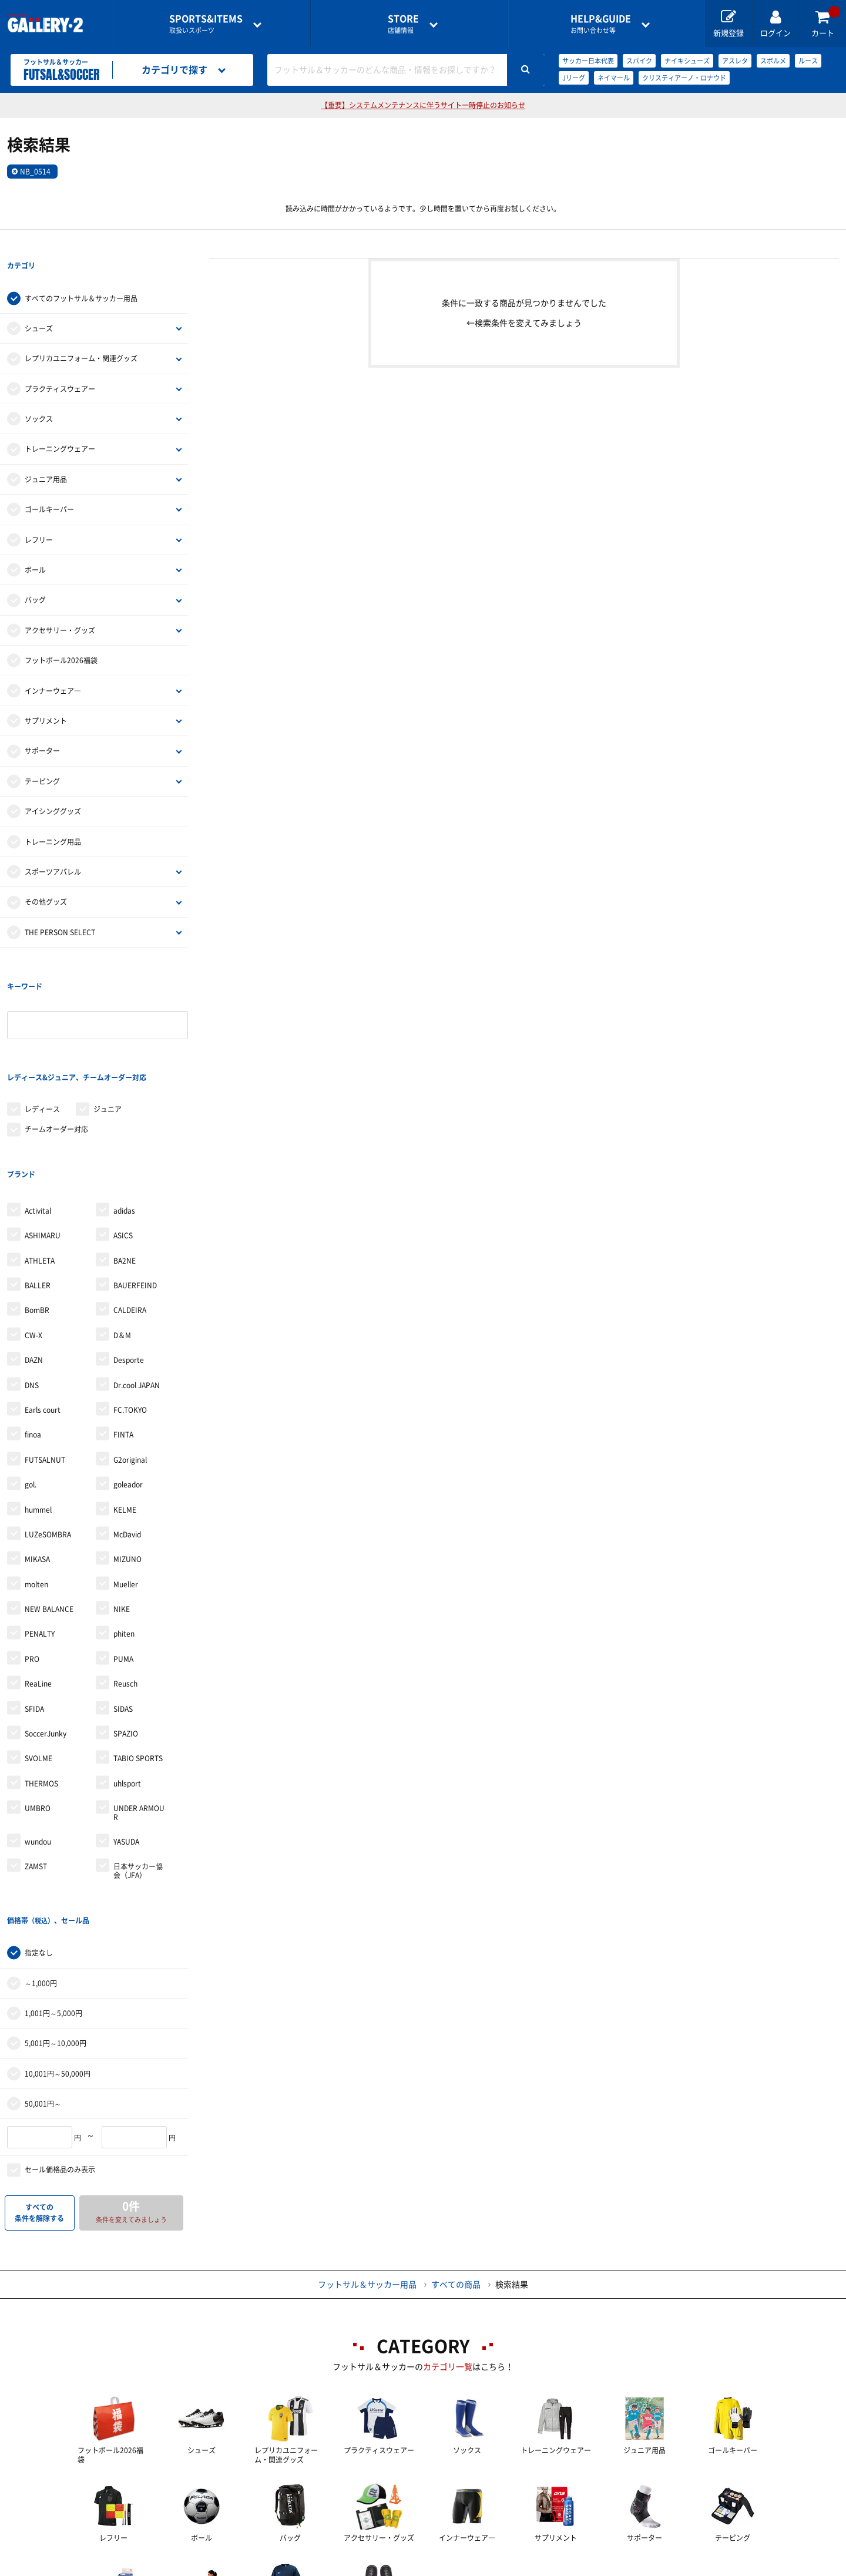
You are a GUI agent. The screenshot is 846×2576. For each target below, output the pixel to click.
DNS (32, 1288)
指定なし (39, 1832)
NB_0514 (35, 171)
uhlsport (127, 1687)
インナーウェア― (53, 666)
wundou (38, 1745)
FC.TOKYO (130, 1314)
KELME (124, 1413)
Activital (38, 1115)
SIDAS (123, 1613)
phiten (124, 1537)
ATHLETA (40, 1164)
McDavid (127, 1438)
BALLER (38, 1189)
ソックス (39, 394)
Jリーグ (573, 78)
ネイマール (613, 78)
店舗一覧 (142, 2568)
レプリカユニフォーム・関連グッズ (81, 334)
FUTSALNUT (45, 1364)
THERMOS (41, 1687)
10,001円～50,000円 (57, 1953)
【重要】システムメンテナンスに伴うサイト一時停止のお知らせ (423, 105)
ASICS (123, 1139)
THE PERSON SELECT (60, 908)
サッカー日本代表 (588, 61)
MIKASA (37, 1463)
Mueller (125, 1488)
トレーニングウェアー (60, 425)
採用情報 (500, 2568)
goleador (128, 1388)
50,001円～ (43, 1983)
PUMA (123, 1563)
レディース (42, 1037)
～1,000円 (41, 1863)
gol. (30, 1388)
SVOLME (38, 1662)
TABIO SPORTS (138, 1662)
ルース (808, 61)
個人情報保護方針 (593, 2568)
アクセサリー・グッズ (60, 606)
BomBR (37, 1214)
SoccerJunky (45, 1637)
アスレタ (735, 61)
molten (36, 1488)
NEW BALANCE (49, 1513)
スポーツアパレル (53, 847)
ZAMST (36, 1770)
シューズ (39, 304)
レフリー (39, 515)
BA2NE (124, 1164)
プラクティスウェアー (60, 364)
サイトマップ (695, 2568)
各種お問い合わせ (329, 2568)
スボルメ (773, 61)
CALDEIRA (129, 1214)
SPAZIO (125, 1637)
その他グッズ (46, 878)
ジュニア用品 (46, 455)
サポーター (42, 727)
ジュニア (107, 1037)
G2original (130, 1364)
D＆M (122, 1239)
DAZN (34, 1264)
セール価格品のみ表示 (60, 2050)
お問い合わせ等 (600, 23)
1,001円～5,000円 (53, 1893)
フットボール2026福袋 (61, 636)
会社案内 (423, 2568)
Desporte (128, 1264)
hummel (38, 1413)
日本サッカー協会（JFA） (138, 1774)
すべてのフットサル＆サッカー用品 (81, 274)
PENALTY (40, 1537)
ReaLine (38, 1587)
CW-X (33, 1239)
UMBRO (38, 1712)
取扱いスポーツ (206, 23)
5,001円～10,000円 (55, 1923)
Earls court (43, 1314)
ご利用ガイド (228, 2568)
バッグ (35, 576)
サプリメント (46, 696)
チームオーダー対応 (56, 1057)
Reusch (125, 1587)
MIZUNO (127, 1463)
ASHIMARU (43, 1139)
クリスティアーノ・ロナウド (684, 78)
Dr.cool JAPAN (136, 1288)
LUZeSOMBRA (48, 1438)
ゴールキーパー (49, 485)
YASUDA (126, 1745)
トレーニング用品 (53, 817)
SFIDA (34, 1613)
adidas (124, 1115)
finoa (33, 1338)
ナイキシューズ (687, 61)
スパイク (639, 61)
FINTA (123, 1338)
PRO (32, 1563)
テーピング (42, 757)
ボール (35, 545)
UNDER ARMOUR (138, 1716)
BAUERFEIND (135, 1189)
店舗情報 (403, 23)
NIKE (121, 1513)
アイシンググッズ (53, 787)
